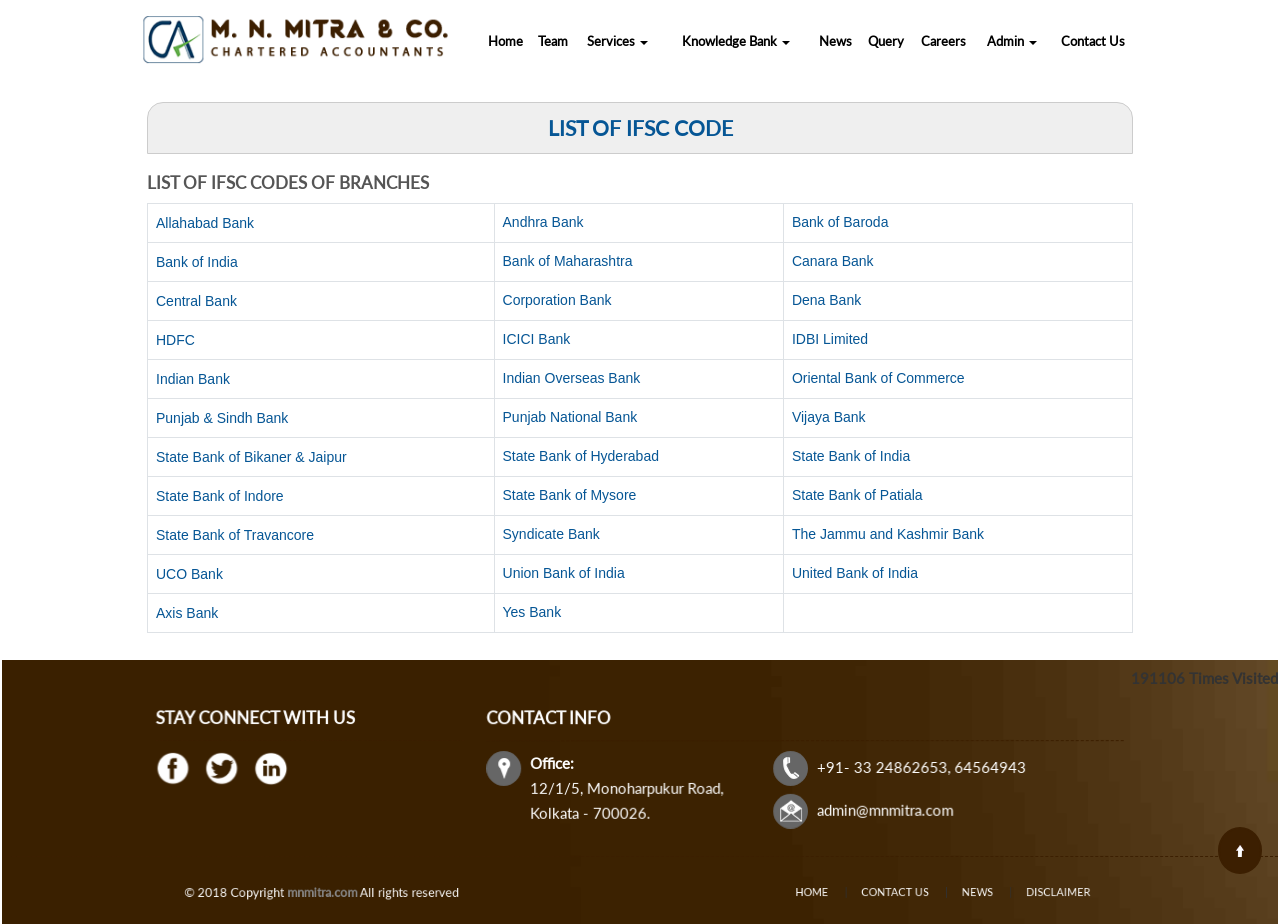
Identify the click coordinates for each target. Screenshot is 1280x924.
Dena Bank (826, 300)
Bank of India (197, 262)
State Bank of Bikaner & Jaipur (251, 457)
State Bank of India (851, 456)
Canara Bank (833, 261)
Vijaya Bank (829, 417)
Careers (943, 41)
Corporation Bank (557, 300)
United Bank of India (855, 573)
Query (886, 41)
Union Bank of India (564, 573)
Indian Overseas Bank (572, 378)
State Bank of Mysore (570, 495)
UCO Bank (189, 574)
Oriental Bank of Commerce (878, 378)
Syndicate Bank (551, 534)
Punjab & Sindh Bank (222, 418)
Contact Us (1093, 41)
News (835, 41)
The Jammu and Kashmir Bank (888, 534)
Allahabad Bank (205, 223)
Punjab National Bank (570, 417)
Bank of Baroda (840, 222)
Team (553, 41)
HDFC (175, 340)
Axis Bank (187, 613)
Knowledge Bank (736, 41)
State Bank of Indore (220, 496)
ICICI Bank (537, 339)
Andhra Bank (543, 222)
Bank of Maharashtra (568, 261)
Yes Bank (532, 612)
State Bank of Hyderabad (581, 456)
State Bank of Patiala (857, 495)
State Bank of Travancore (235, 535)
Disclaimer (1031, 892)
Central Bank (196, 301)
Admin (1012, 41)
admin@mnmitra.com (882, 809)
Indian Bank (193, 379)
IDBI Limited (830, 339)
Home (505, 41)
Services (617, 41)
